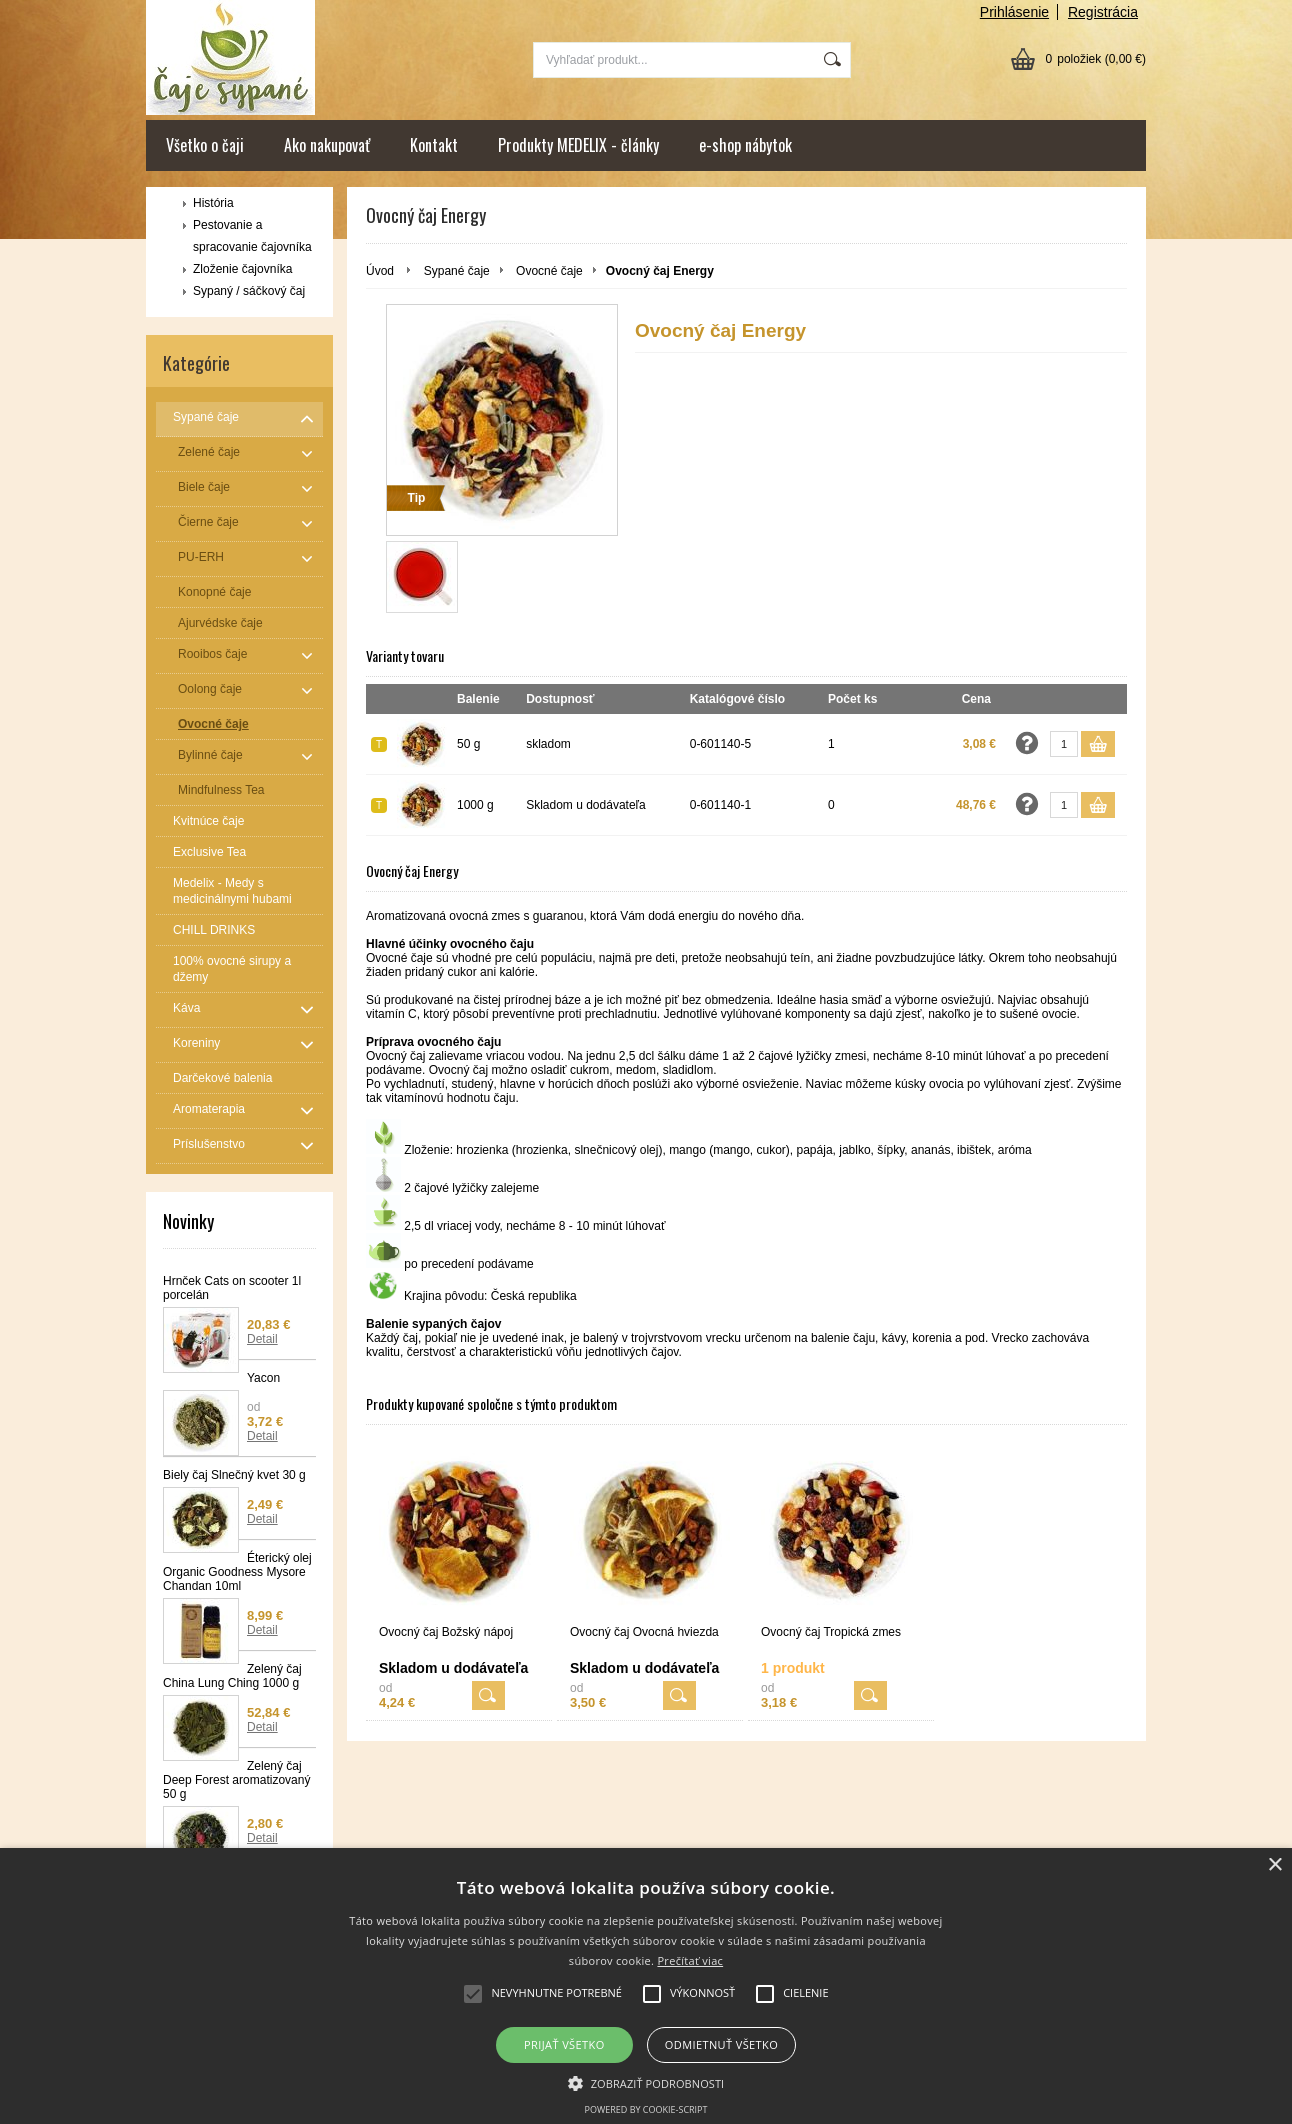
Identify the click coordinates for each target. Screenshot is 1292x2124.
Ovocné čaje (549, 271)
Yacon (263, 1378)
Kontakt (434, 145)
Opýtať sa (1027, 743)
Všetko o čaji (205, 145)
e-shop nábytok (745, 145)
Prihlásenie (1014, 12)
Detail (262, 1339)
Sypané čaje (457, 271)
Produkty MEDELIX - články (578, 145)
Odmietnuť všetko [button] (721, 2044)
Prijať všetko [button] (564, 2044)
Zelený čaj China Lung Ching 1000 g (232, 1676)
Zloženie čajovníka (242, 269)
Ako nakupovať (327, 145)
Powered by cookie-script (646, 2109)
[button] (646, 2082)
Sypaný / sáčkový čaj (249, 291)
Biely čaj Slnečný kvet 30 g (234, 1475)
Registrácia (1103, 12)
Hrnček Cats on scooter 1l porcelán (232, 1288)
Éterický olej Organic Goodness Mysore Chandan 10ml (237, 1572)
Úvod (380, 271)
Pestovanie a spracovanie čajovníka (252, 236)
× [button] (1274, 1865)
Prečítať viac (690, 1960)
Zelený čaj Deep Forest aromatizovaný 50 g (236, 1780)
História (213, 203)
